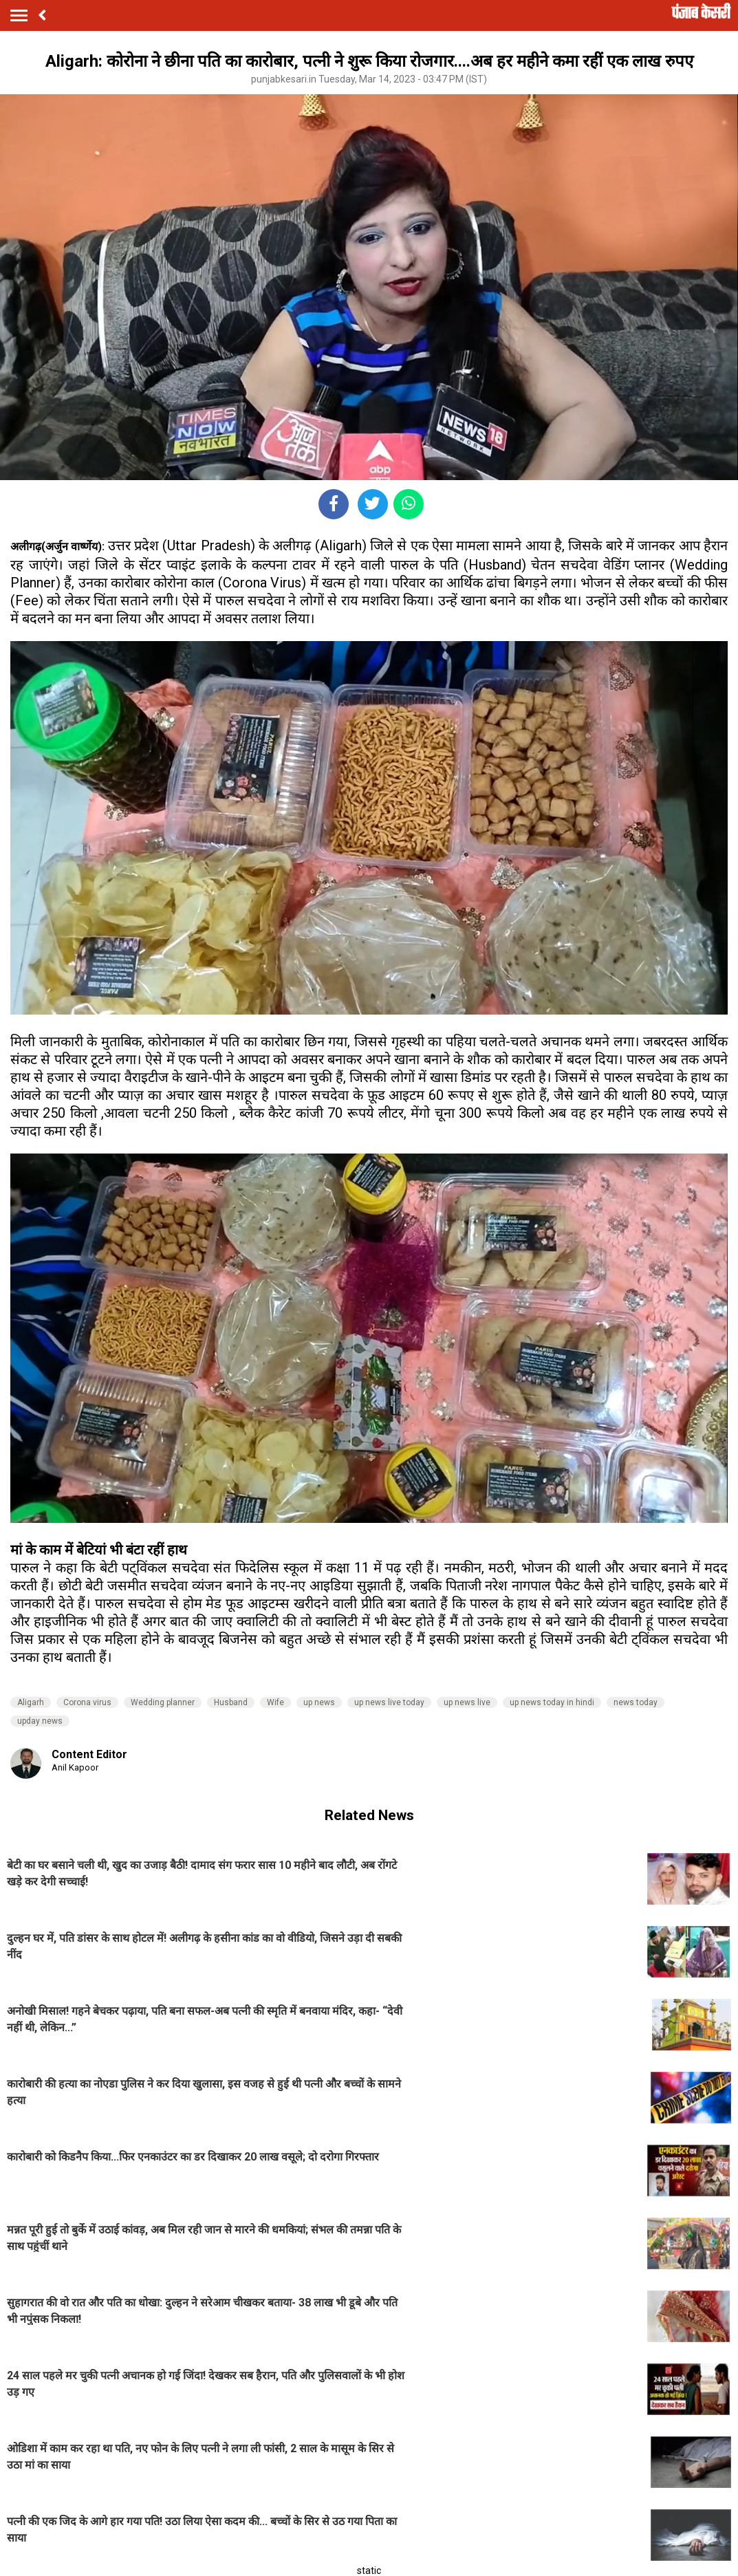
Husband (231, 1702)
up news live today (389, 1702)
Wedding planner (163, 1702)
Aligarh (30, 1702)
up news (319, 1702)
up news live (467, 1702)
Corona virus (87, 1702)
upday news (40, 1721)
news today (636, 1702)
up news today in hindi (552, 1702)
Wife (275, 1702)
